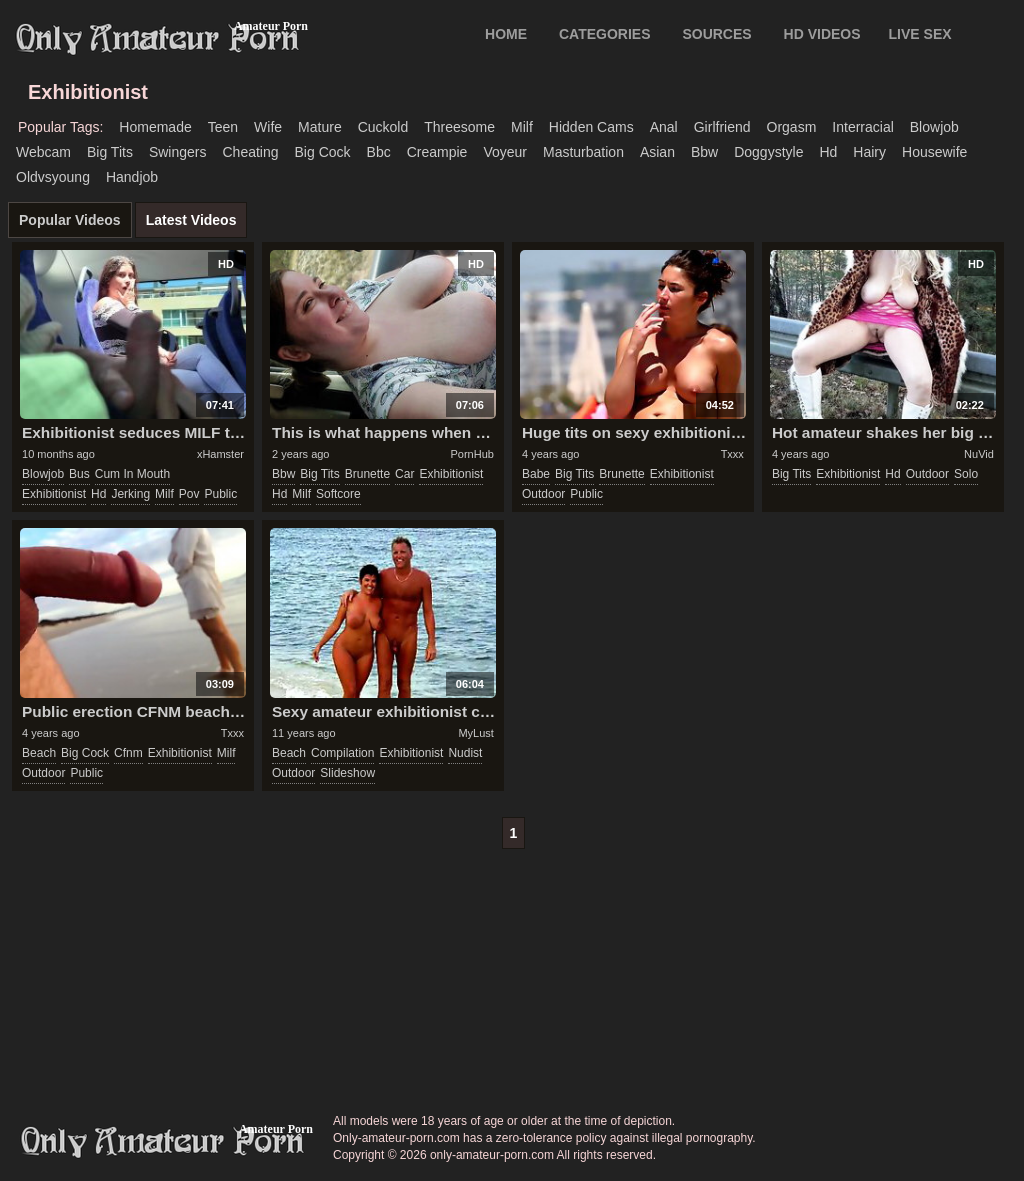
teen (223, 127)
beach (39, 753)
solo (966, 474)
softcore (338, 494)
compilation (342, 753)
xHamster (220, 454)
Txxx (732, 454)
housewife (934, 152)
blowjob (934, 127)
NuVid (979, 454)
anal (664, 127)
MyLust (475, 733)
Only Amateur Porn (158, 39)
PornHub (471, 454)
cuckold (383, 127)
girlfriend (722, 127)
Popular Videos (70, 220)
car (404, 474)
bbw (704, 152)
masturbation (583, 152)
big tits (110, 152)
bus (79, 474)
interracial (862, 127)
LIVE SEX (920, 34)
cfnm (128, 753)
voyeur (505, 152)
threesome (459, 127)
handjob (132, 177)
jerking (130, 494)
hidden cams (591, 127)
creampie (437, 152)
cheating (250, 152)
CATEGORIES (605, 34)
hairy (869, 152)
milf (522, 127)
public (220, 494)
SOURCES (716, 34)
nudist (465, 753)
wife (268, 127)
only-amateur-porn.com (163, 1142)
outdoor (543, 494)
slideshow (347, 773)
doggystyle (768, 152)
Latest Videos (191, 220)
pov (189, 494)
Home (506, 34)
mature (320, 127)
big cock (323, 152)
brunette (367, 474)
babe (536, 474)
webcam (43, 152)
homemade (155, 127)
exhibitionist (54, 494)
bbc (379, 152)
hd (828, 152)
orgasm (792, 127)
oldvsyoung (53, 177)
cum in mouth (132, 474)
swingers (178, 152)
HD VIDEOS (822, 34)
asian (657, 152)
